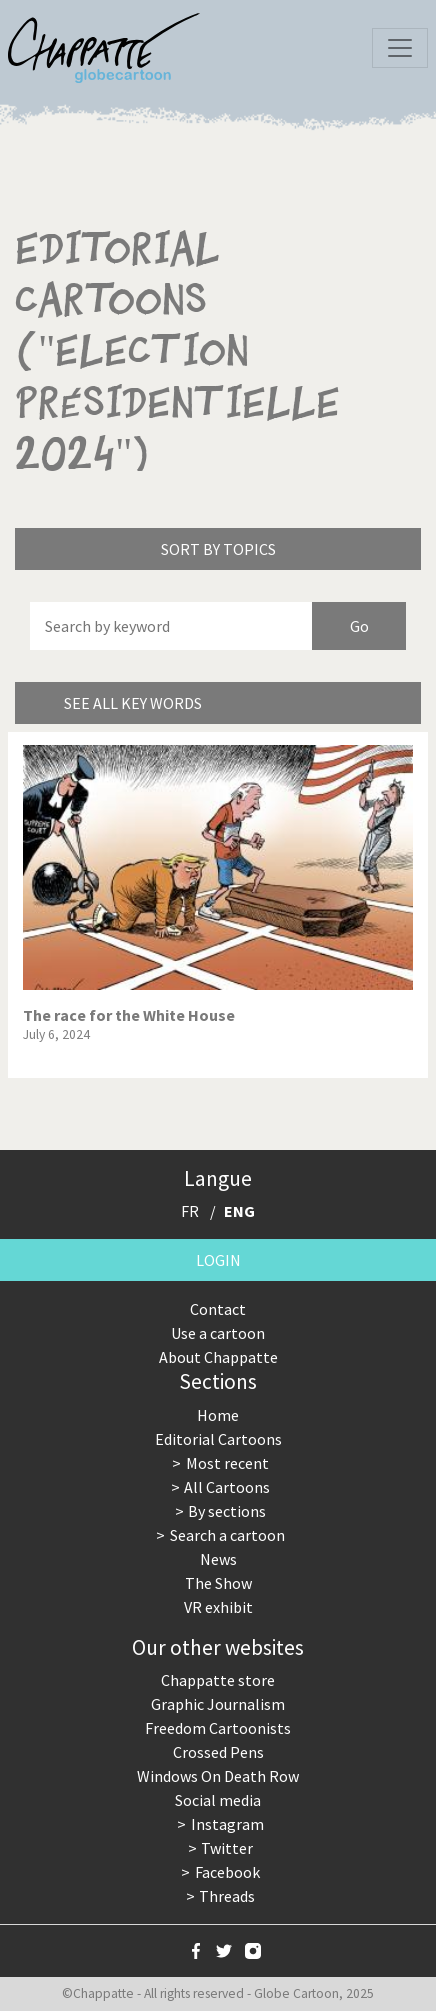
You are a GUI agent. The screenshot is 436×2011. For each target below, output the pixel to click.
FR (190, 1211)
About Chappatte (218, 1357)
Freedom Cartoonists (218, 1728)
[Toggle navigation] (400, 48)
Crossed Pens (218, 1752)
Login (218, 1260)
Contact (218, 1309)
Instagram (227, 1824)
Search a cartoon (227, 1535)
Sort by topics (218, 549)
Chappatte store (218, 1680)
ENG (239, 1211)
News (218, 1559)
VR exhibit (218, 1607)
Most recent (227, 1463)
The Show (218, 1583)
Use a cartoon (218, 1333)
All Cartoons (227, 1487)
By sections (227, 1511)
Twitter (227, 1848)
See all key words (133, 703)
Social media (218, 1800)
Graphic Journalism (218, 1704)
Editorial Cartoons (218, 1439)
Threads (227, 1896)
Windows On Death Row (218, 1776)
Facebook (227, 1872)
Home (218, 1415)
